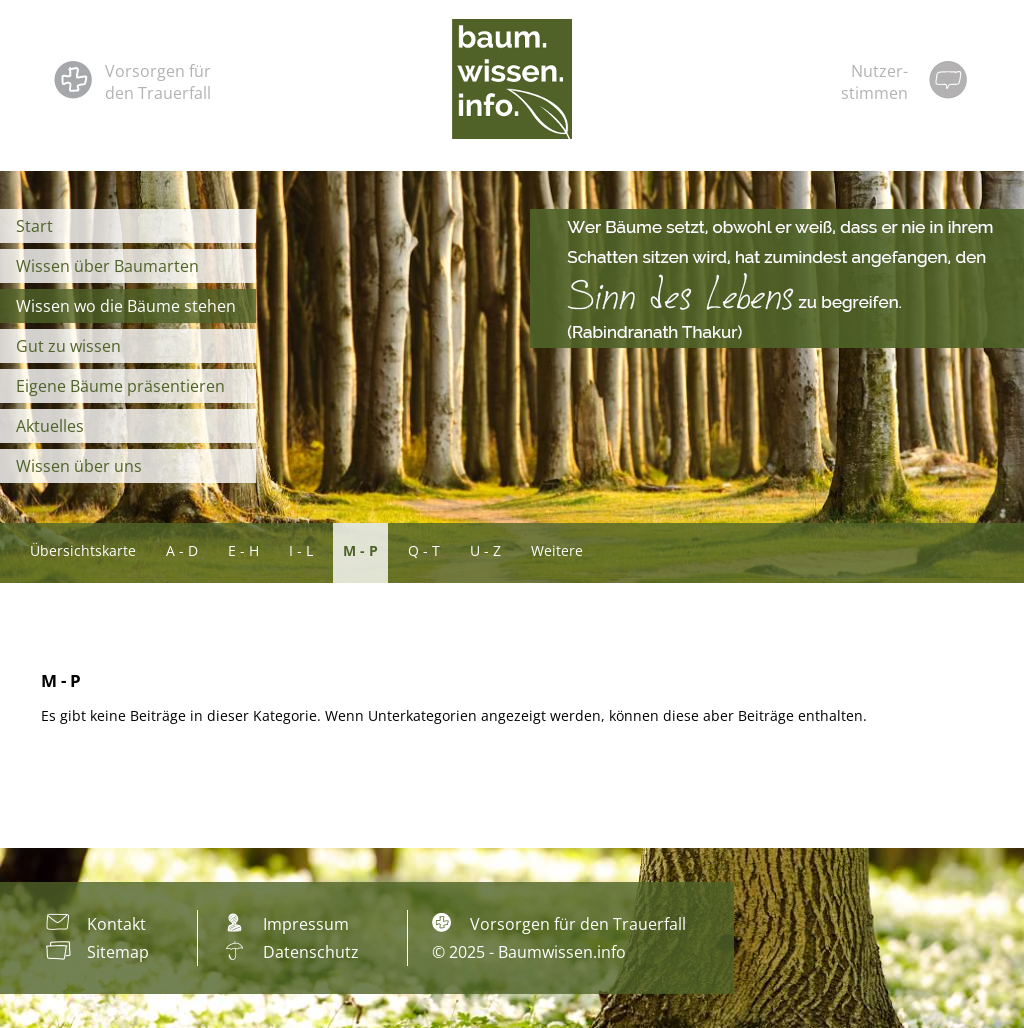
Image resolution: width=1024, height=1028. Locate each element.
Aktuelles (50, 426)
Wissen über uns (79, 466)
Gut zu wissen (68, 346)
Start (34, 226)
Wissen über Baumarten (107, 266)
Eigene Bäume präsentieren (120, 386)
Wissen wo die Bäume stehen (126, 306)
